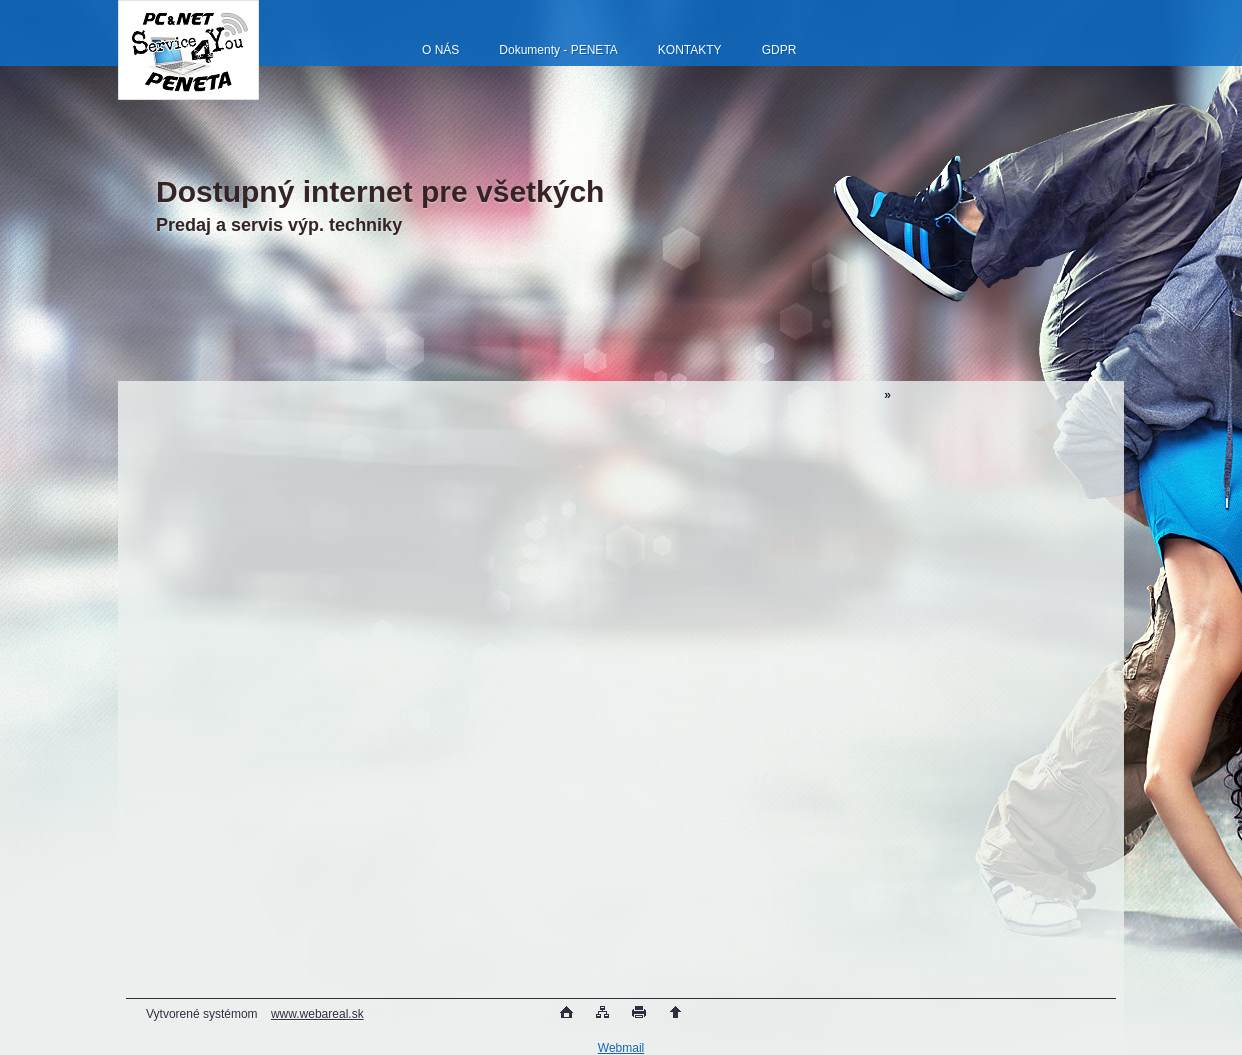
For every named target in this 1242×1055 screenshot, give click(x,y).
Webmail (621, 1048)
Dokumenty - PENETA (558, 50)
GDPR (779, 50)
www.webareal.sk (317, 1014)
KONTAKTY (690, 50)
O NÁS (440, 50)
